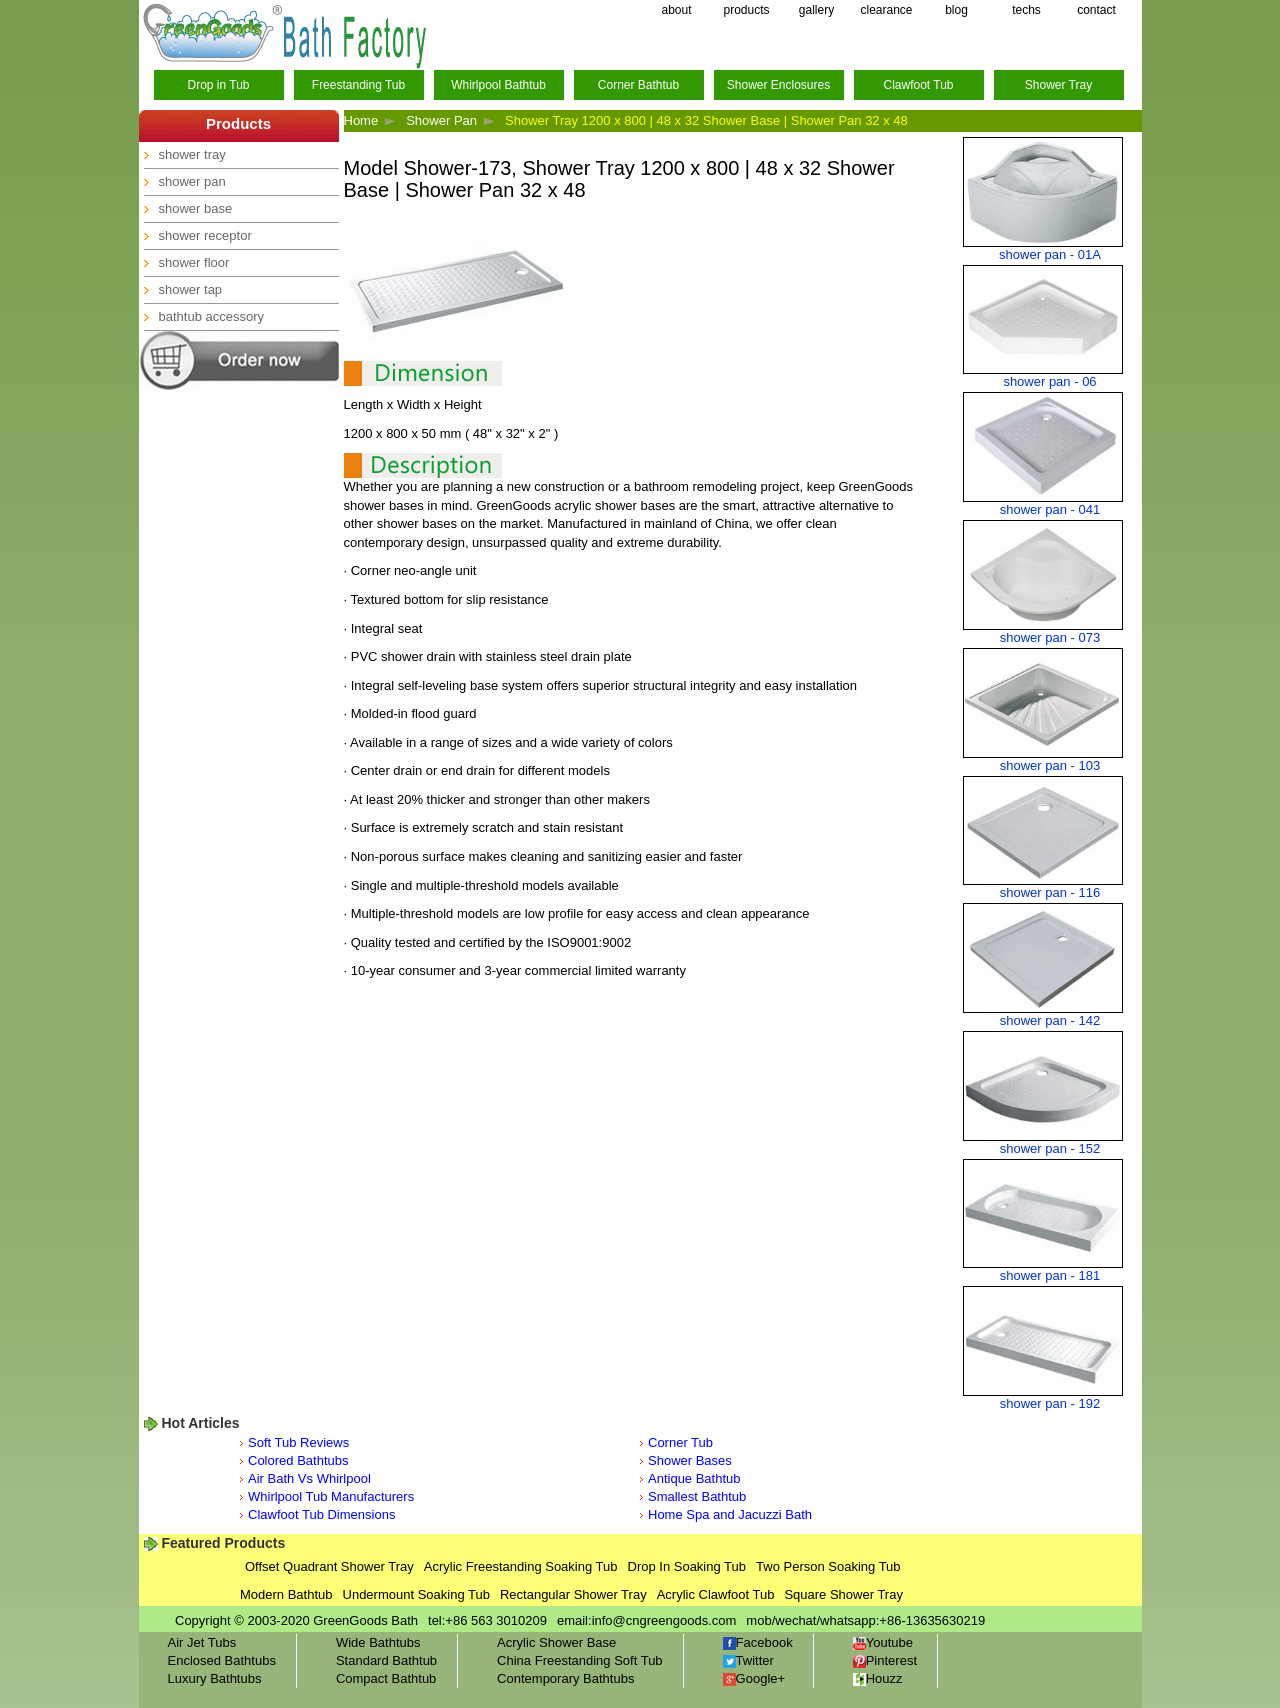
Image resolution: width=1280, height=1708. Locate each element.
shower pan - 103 (1050, 765)
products (746, 10)
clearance (886, 10)
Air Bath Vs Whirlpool (309, 1478)
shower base (196, 208)
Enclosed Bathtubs (222, 1660)
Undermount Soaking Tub (416, 1594)
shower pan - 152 (1050, 1148)
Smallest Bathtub (697, 1496)
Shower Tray (1058, 85)
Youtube (883, 1642)
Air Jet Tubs (202, 1642)
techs (1026, 10)
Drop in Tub (218, 85)
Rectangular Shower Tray (573, 1594)
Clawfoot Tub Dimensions (321, 1514)
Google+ (754, 1678)
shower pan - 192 (1050, 1403)
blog (956, 10)
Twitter (748, 1660)
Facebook (758, 1642)
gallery (816, 10)
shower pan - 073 (1050, 637)
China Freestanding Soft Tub (580, 1660)
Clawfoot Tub (918, 85)
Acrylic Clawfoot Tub (716, 1594)
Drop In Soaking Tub (687, 1566)
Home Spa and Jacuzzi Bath (730, 1514)
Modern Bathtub (286, 1594)
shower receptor (205, 235)
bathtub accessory (212, 316)
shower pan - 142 (1050, 1020)
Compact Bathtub (386, 1678)
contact (1096, 10)
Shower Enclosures (778, 85)
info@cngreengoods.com (664, 1620)
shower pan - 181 (1050, 1275)
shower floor (194, 262)
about (676, 10)
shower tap (191, 289)
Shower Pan (441, 120)
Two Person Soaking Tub (828, 1566)
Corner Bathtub (638, 85)
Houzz (878, 1678)
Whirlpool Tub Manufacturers (331, 1496)
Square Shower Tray (843, 1594)
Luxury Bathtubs (215, 1678)
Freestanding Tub (358, 85)
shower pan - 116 (1050, 892)
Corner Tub (680, 1442)
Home (361, 120)
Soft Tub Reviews (298, 1442)
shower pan (192, 181)
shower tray (192, 154)
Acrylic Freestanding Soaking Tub (521, 1566)
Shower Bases (690, 1460)
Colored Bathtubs (298, 1460)
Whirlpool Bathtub (498, 85)
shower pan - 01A (1050, 254)
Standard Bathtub (386, 1660)
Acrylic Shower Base (556, 1642)
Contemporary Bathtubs (565, 1678)
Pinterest (885, 1660)
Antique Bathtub (694, 1478)
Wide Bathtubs (378, 1642)
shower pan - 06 (1049, 381)
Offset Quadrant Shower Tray (329, 1566)
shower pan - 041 (1050, 509)
